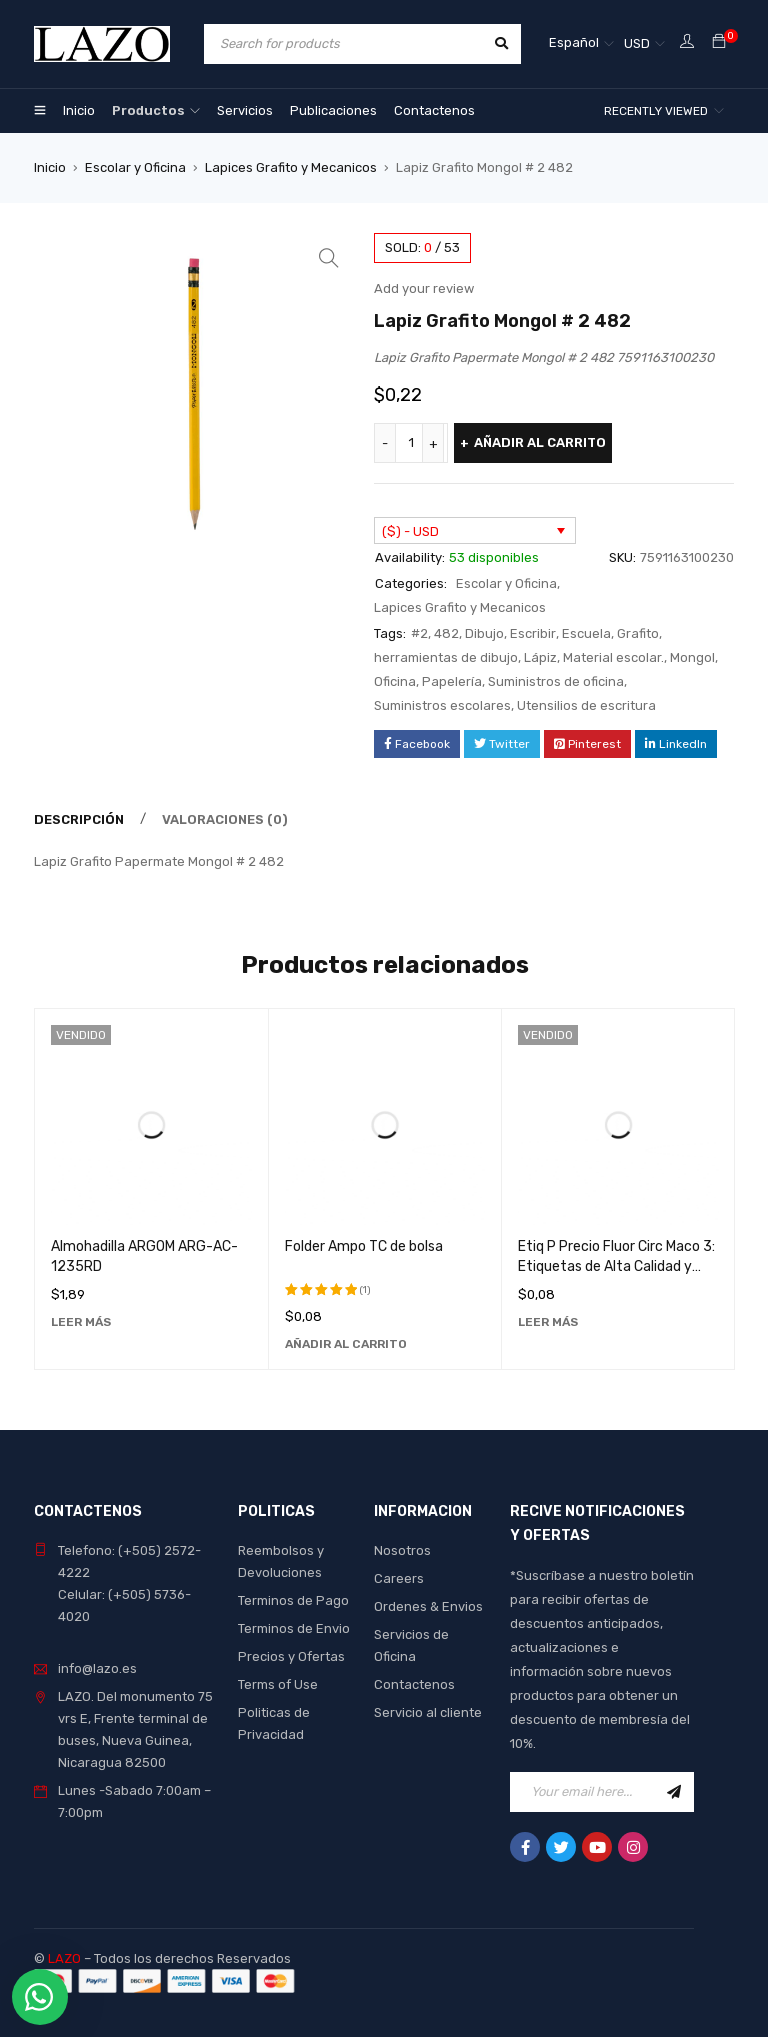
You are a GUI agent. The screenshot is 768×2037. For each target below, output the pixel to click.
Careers (399, 1578)
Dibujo (484, 633)
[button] (329, 258)
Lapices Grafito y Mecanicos (291, 167)
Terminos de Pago (293, 1600)
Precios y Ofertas (291, 1656)
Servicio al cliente (428, 1712)
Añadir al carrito (540, 442)
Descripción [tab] (79, 819)
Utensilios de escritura (586, 705)
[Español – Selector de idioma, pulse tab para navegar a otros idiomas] (581, 44)
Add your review (424, 288)
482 (446, 633)
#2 (419, 633)
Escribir (533, 633)
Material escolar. (613, 657)
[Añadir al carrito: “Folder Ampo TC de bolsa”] (346, 1344)
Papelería (452, 681)
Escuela (586, 633)
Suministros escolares (442, 705)
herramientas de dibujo (446, 657)
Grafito (638, 633)
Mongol (692, 657)
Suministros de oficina (556, 681)
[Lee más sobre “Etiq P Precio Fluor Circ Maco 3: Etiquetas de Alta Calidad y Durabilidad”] (548, 1322)
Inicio (50, 167)
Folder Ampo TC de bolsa (364, 1246)
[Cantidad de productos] (411, 443)
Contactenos (414, 1684)
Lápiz (540, 657)
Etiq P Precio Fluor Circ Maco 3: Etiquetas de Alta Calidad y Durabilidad (616, 1266)
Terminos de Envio (294, 1628)
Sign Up (674, 1792)
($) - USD (410, 531)
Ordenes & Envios (428, 1606)
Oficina (395, 681)
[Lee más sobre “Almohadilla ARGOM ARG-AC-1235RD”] (81, 1322)
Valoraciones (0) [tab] (225, 819)
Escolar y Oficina (135, 167)
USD (637, 43)
